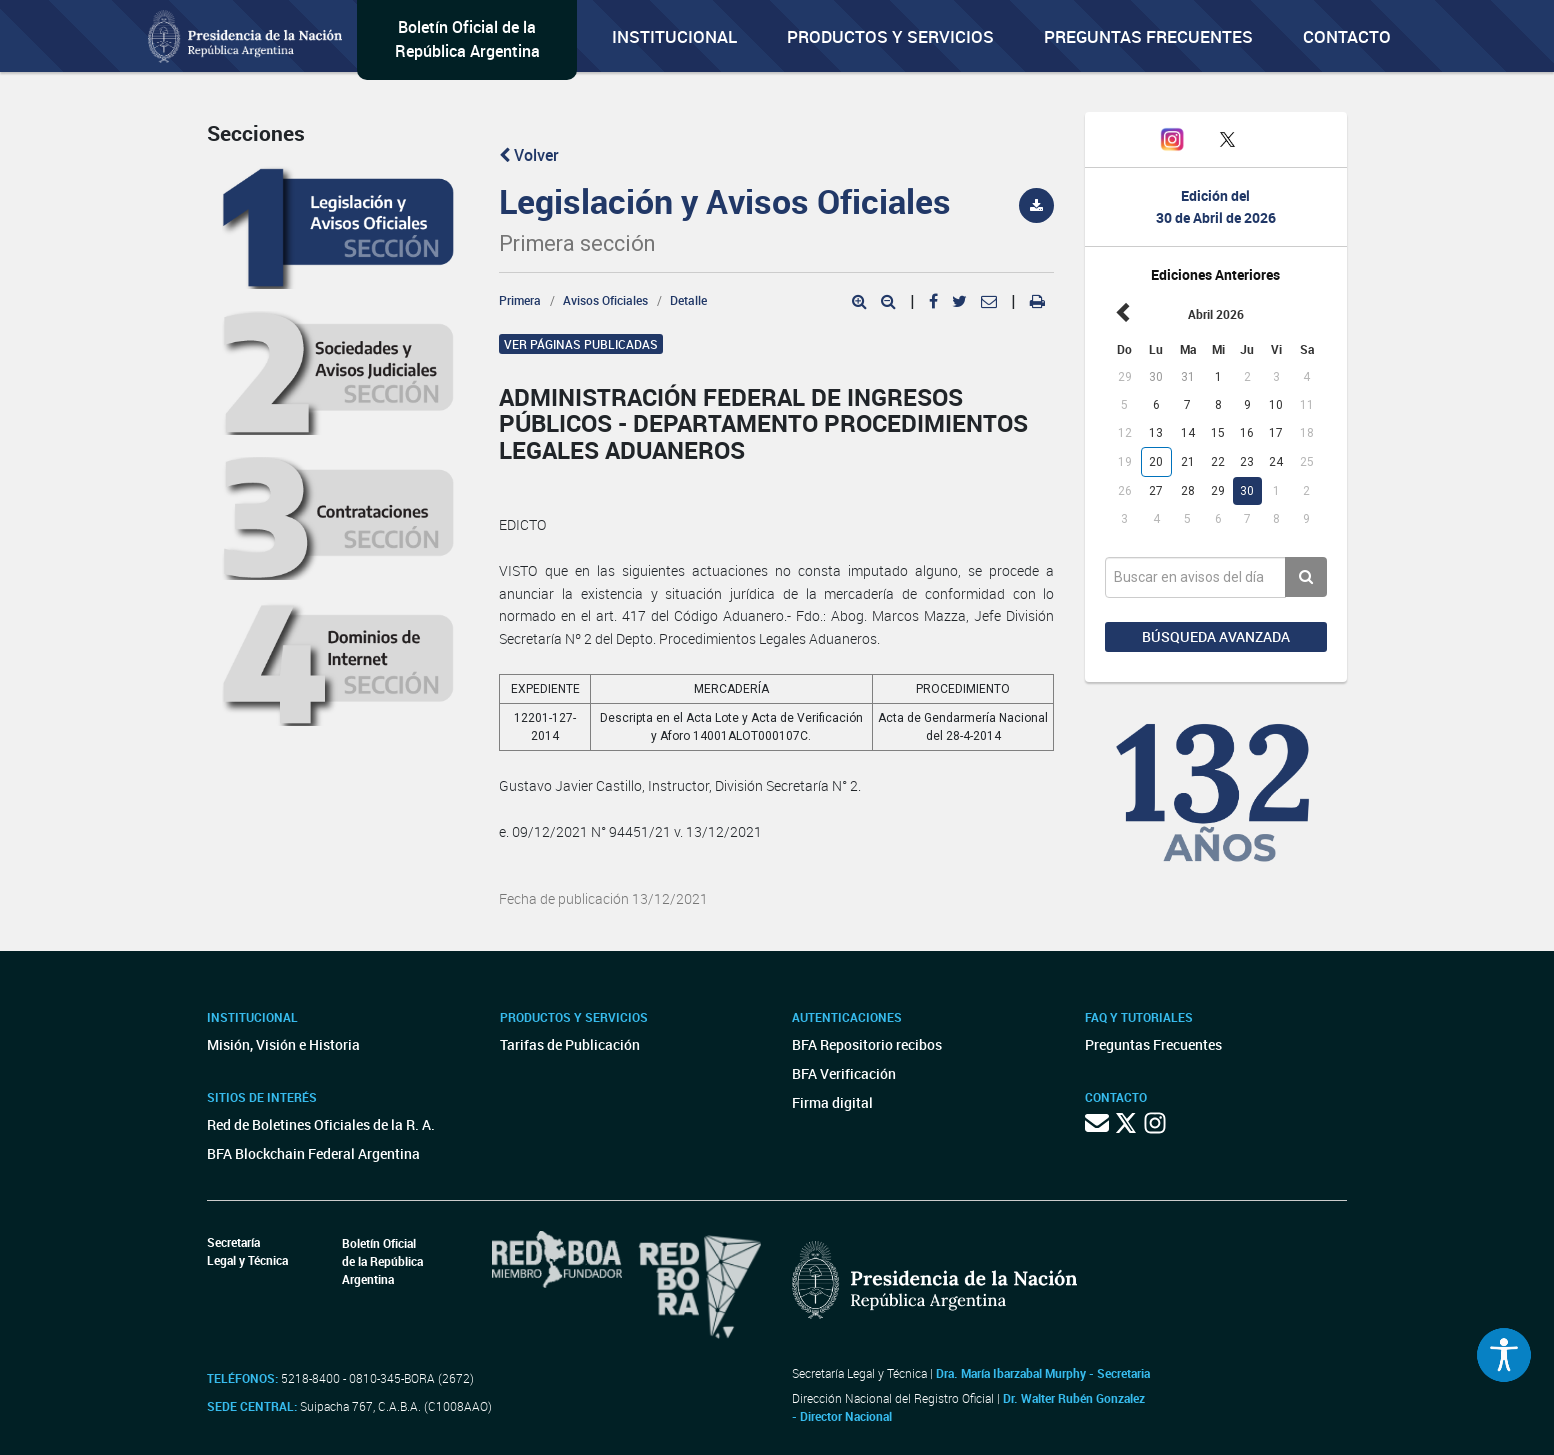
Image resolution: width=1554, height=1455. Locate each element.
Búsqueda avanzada (1216, 636)
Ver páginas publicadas (581, 344)
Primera (520, 300)
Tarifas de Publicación (570, 1044)
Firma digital (832, 1102)
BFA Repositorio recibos (867, 1044)
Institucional (674, 36)
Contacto (1347, 36)
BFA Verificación (844, 1073)
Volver (529, 155)
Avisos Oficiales (605, 300)
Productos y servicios (890, 36)
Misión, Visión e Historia (283, 1044)
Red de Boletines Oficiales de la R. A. (321, 1124)
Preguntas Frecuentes (1148, 36)
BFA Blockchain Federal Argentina (313, 1153)
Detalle (688, 300)
